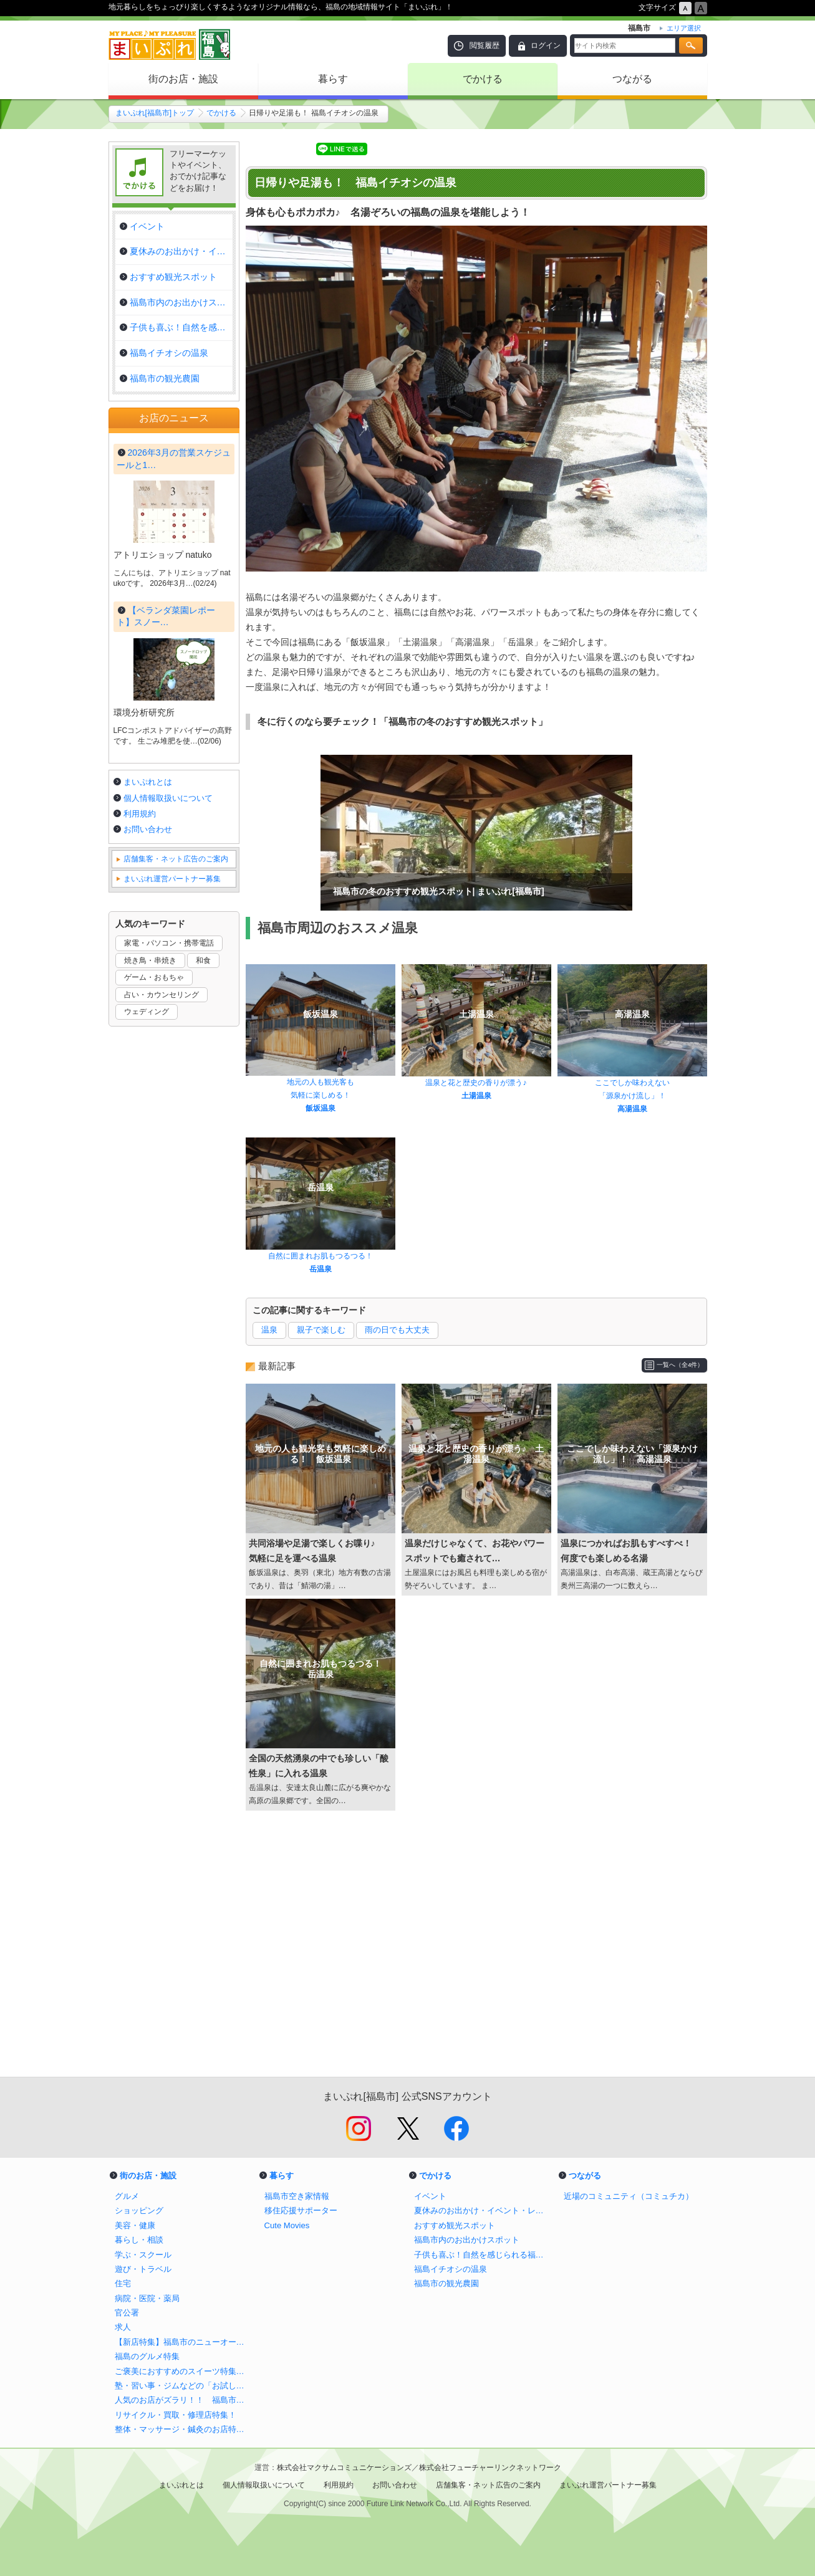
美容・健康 (135, 2225)
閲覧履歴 (484, 45)
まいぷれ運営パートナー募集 (172, 1215)
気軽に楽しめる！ (320, 1095)
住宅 (123, 2283)
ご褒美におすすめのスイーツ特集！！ (183, 2371)
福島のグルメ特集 (147, 2356)
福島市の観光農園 (446, 2283)
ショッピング (139, 2210)
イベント (430, 2196)
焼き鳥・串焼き (150, 1297)
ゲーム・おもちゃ (154, 1314)
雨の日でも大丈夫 (397, 1329)
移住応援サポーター (300, 2210)
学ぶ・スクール (143, 2254)
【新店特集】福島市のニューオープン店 (183, 2342)
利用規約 (139, 1150)
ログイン (546, 45)
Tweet (262, 149)
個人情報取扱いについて (168, 1134)
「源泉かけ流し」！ (632, 1095)
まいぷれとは (147, 1118)
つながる (632, 79)
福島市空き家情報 (296, 2196)
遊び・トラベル (143, 2269)
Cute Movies (287, 2225)
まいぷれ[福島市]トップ (155, 112)
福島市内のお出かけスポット (466, 2239)
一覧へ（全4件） (680, 1364)
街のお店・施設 (183, 79)
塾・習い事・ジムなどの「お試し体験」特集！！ (183, 2385)
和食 (203, 1297)
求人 (123, 2327)
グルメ (127, 2196)
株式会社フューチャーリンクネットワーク (490, 2467)
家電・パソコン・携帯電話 (169, 1279)
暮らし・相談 (139, 2239)
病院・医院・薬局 (147, 2298)
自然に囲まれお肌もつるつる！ (320, 1256)
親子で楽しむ (321, 1329)
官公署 (127, 2312)
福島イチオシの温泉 (450, 2269)
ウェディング (146, 1348)
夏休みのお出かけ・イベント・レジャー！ (482, 2210)
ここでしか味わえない (632, 1082)
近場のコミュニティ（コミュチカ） (628, 2196)
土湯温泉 (476, 1095)
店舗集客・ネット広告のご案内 (175, 1195)
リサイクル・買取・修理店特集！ (175, 2415)
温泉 (269, 1329)
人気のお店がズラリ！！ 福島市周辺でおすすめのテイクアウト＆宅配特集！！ (183, 2400)
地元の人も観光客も (320, 1082)
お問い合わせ (147, 1166)
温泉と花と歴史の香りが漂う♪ (475, 1082)
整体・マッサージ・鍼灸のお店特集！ (183, 2429)
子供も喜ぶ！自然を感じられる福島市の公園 (482, 2254)
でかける (483, 79)
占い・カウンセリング (161, 1331)
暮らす (333, 79)
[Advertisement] (476, 1949)
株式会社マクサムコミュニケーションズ (344, 2467)
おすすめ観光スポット (454, 2225)
